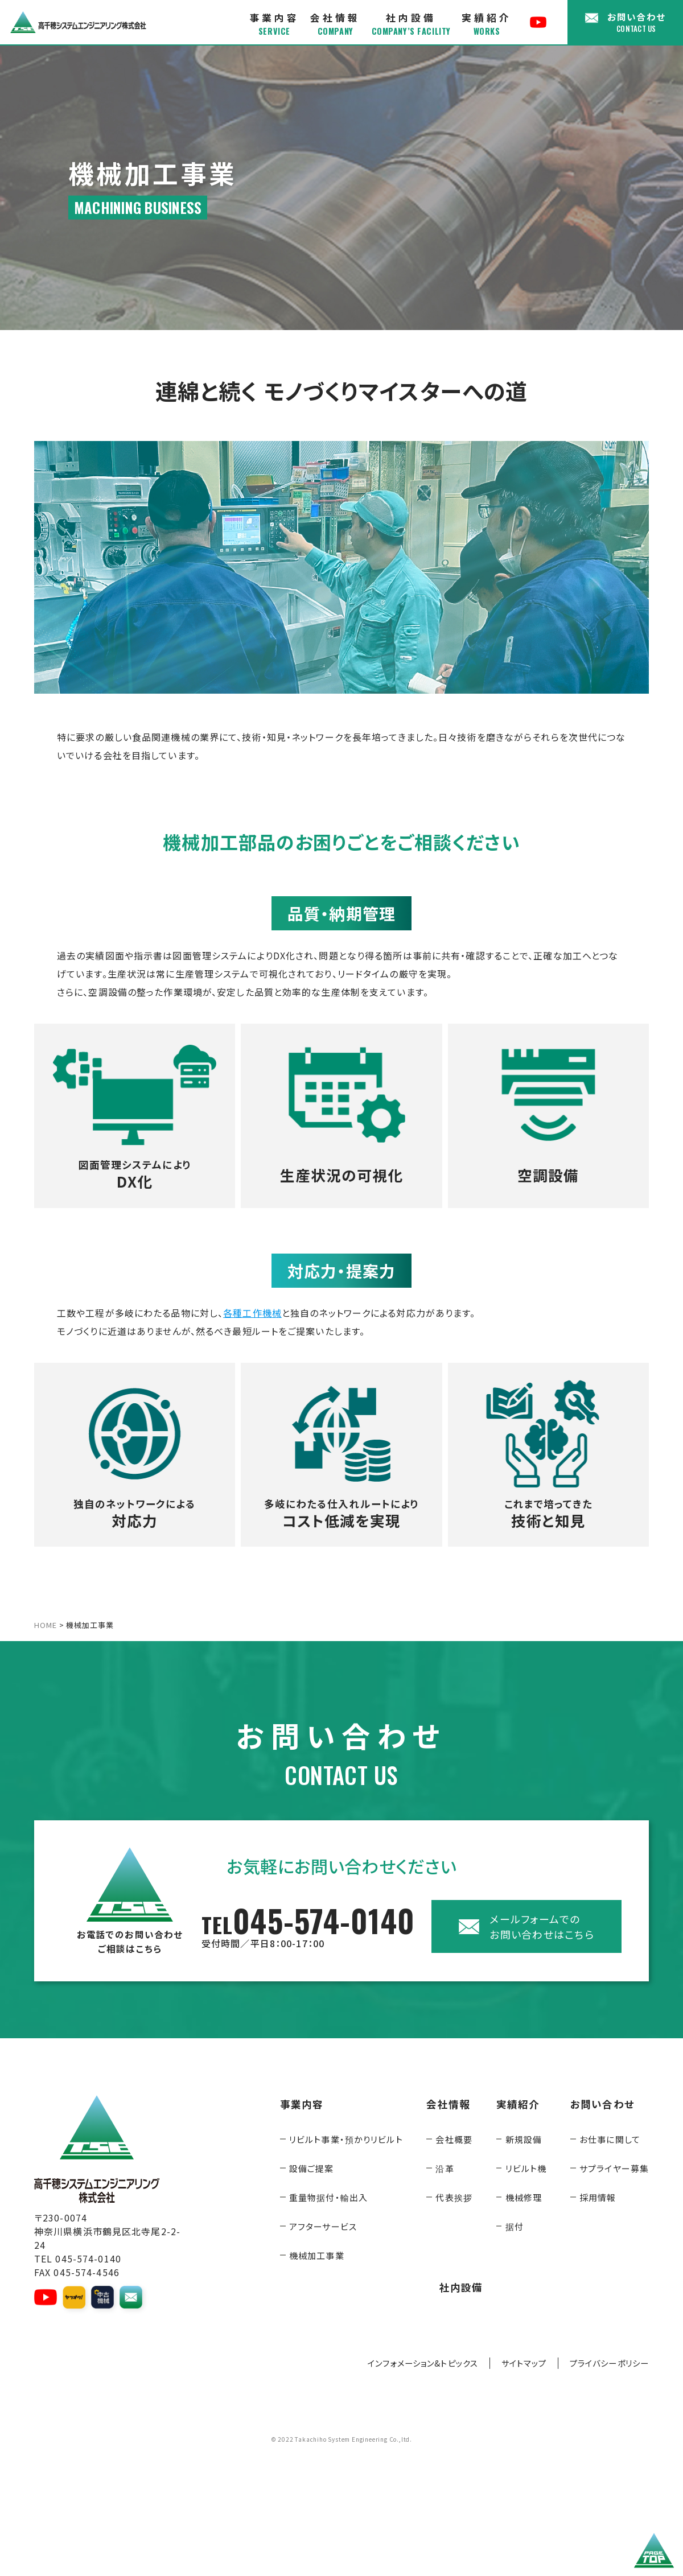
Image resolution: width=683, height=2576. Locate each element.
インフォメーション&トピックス (423, 2363)
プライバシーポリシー (609, 2363)
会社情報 (335, 24)
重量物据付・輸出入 (328, 2197)
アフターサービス (323, 2226)
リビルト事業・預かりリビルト (346, 2139)
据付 (514, 2226)
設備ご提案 (311, 2168)
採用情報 (597, 2197)
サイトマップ (523, 2363)
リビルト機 (526, 2168)
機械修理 (523, 2197)
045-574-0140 (308, 1926)
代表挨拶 (453, 2197)
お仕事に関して (609, 2139)
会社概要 (453, 2139)
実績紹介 (487, 24)
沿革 (444, 2168)
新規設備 (523, 2139)
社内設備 (411, 24)
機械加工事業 (316, 2255)
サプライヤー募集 (614, 2168)
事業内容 (274, 24)
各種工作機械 (252, 1313)
